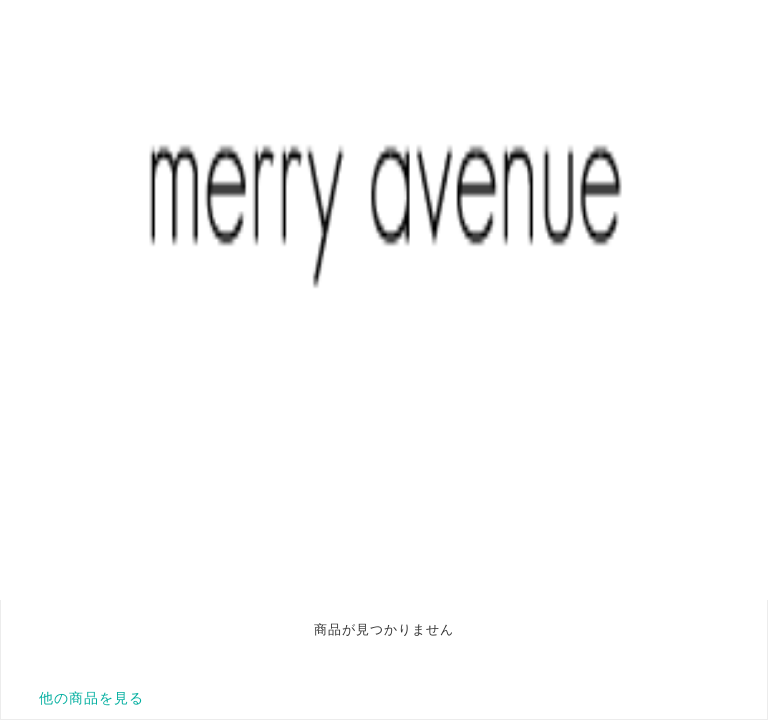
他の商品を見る (91, 698)
